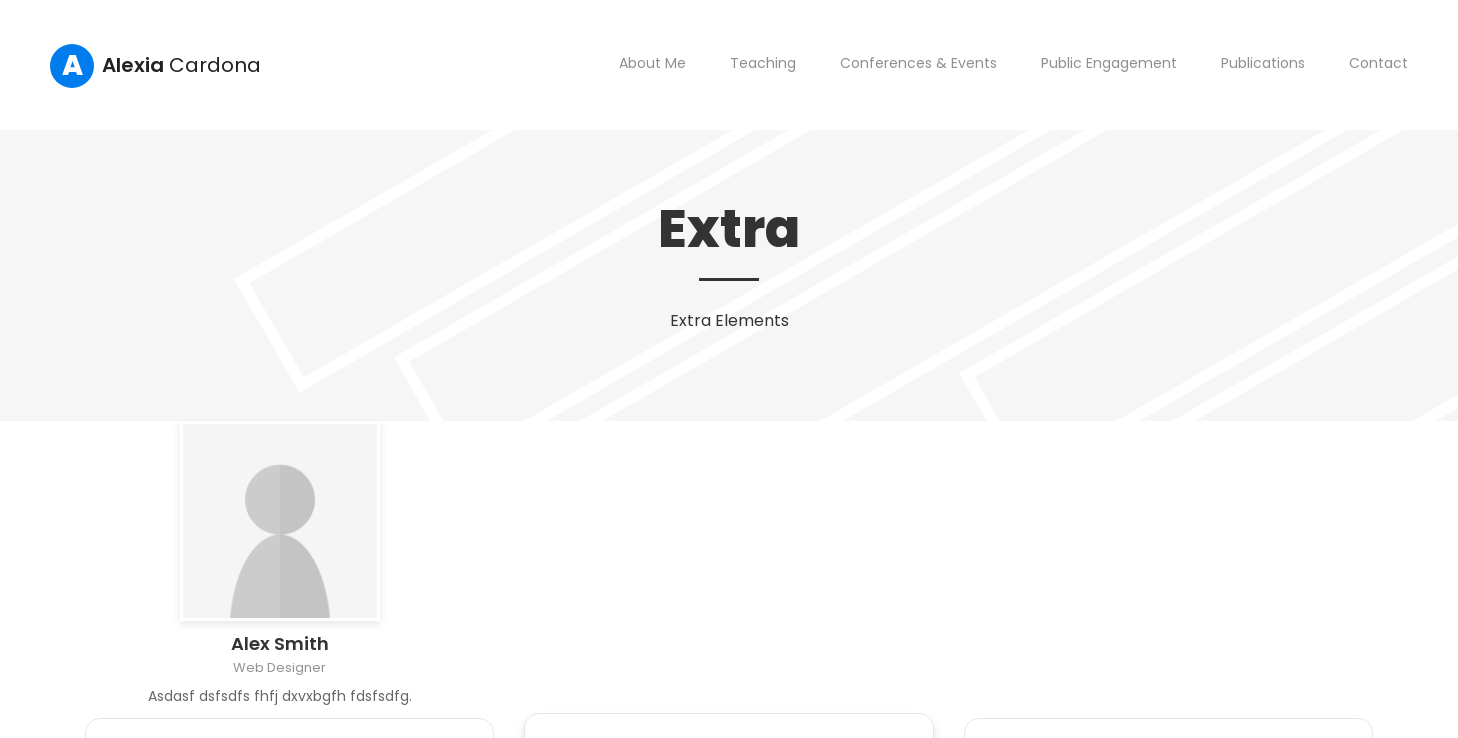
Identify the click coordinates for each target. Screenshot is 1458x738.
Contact (1378, 63)
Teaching (763, 63)
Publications (1263, 63)
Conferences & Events (918, 63)
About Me (652, 63)
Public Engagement (1109, 63)
